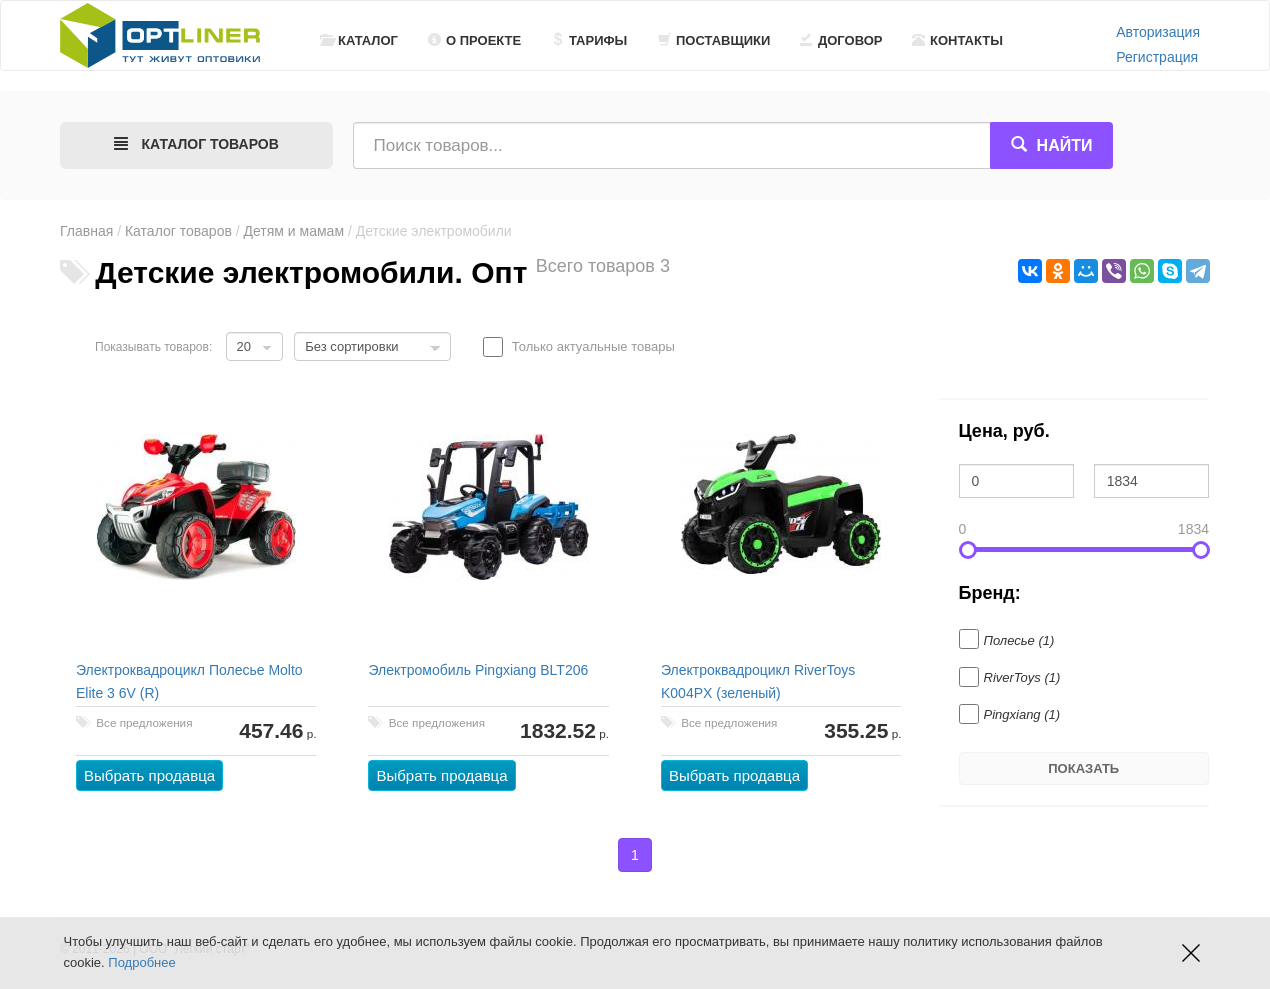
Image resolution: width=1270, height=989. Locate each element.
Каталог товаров (178, 231)
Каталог (359, 40)
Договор (841, 40)
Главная (86, 231)
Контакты (957, 40)
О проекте (474, 40)
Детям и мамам (294, 231)
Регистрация (1157, 57)
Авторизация (1158, 32)
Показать (1083, 768)
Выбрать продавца (149, 775)
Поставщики (714, 40)
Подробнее (141, 962)
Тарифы (589, 40)
